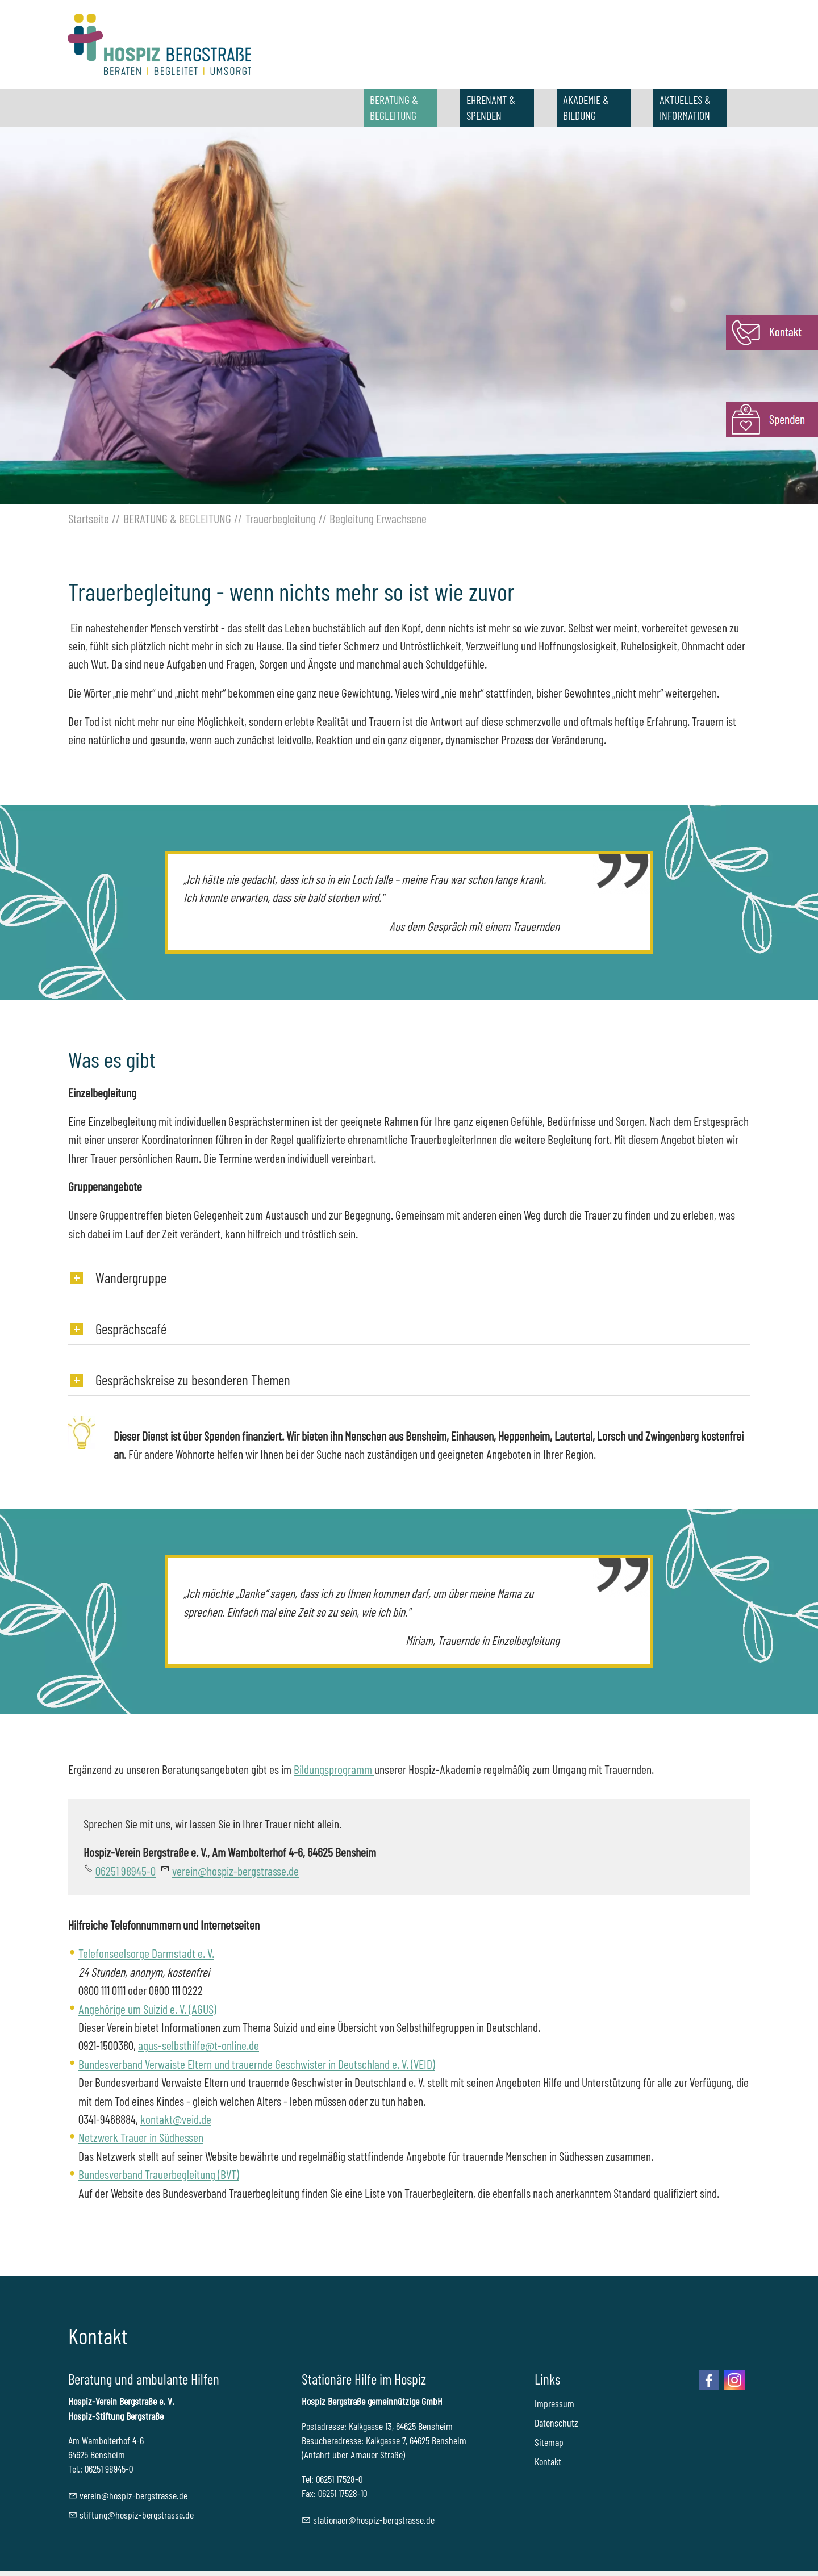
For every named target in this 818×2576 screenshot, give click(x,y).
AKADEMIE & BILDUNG (586, 107)
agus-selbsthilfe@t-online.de (198, 2045)
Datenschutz (556, 2422)
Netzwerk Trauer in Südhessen (140, 2137)
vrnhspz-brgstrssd (235, 1870)
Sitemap (549, 2442)
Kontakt (548, 2461)
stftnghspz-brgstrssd (137, 2514)
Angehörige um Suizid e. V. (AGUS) (147, 2008)
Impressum (554, 2403)
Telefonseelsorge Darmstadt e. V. (146, 1952)
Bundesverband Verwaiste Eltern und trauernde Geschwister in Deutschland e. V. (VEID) (256, 2063)
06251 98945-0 (125, 1870)
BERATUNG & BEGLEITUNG (394, 107)
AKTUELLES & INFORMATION (685, 107)
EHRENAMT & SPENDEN (490, 107)
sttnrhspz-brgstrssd (374, 2520)
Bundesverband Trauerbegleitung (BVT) (158, 2173)
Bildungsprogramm (334, 1768)
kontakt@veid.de (175, 2118)
